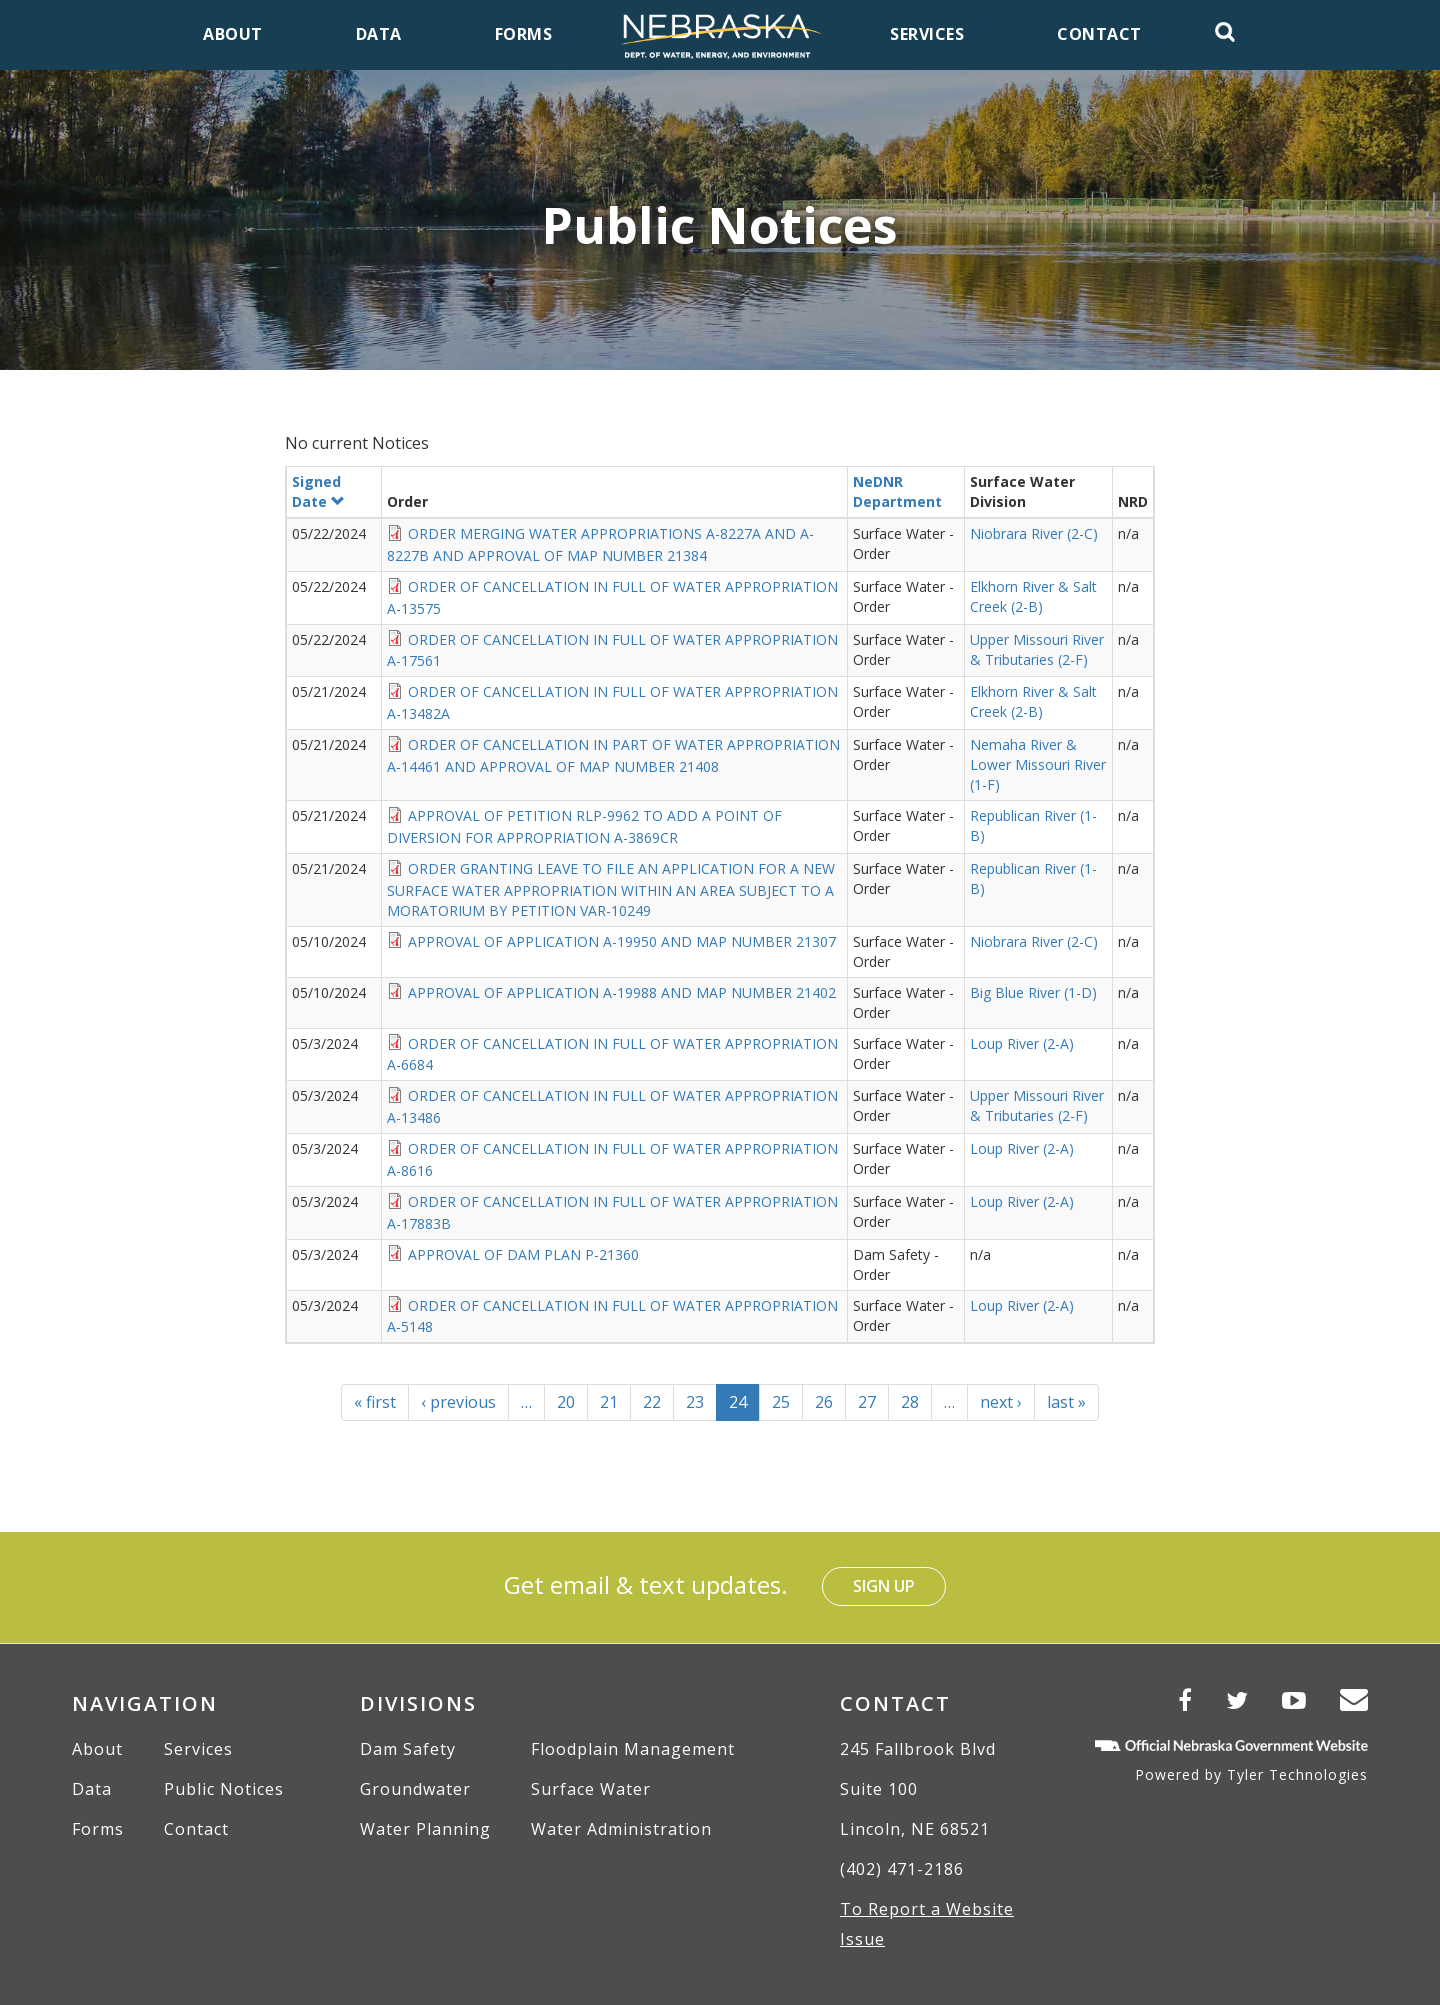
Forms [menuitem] (524, 34)
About (97, 1749)
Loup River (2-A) (1022, 1043)
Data (92, 1789)
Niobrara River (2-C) (1034, 533)
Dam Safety (408, 1749)
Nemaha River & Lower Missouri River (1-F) (1038, 764)
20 (572, 1402)
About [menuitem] (233, 34)
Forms (98, 1829)
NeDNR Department (897, 491)
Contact (196, 1829)
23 (701, 1402)
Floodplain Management (633, 1749)
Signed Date (318, 491)
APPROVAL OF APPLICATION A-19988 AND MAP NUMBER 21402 (622, 992)
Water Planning (425, 1829)
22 (658, 1402)
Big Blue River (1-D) (1033, 992)
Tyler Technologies (1297, 1774)
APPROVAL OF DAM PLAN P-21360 (523, 1254)
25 (787, 1402)
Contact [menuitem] (1099, 34)
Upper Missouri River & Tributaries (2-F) (1037, 649)
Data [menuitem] (379, 34)
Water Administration (621, 1829)
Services (198, 1749)
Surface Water (591, 1789)
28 (916, 1402)
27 (873, 1402)
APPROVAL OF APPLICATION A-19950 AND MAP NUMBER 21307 (622, 941)
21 (615, 1402)
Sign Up (884, 1586)
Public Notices (224, 1789)
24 (744, 1406)
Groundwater (415, 1789)
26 (830, 1402)
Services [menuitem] (927, 34)
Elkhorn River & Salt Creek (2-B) (1033, 596)
